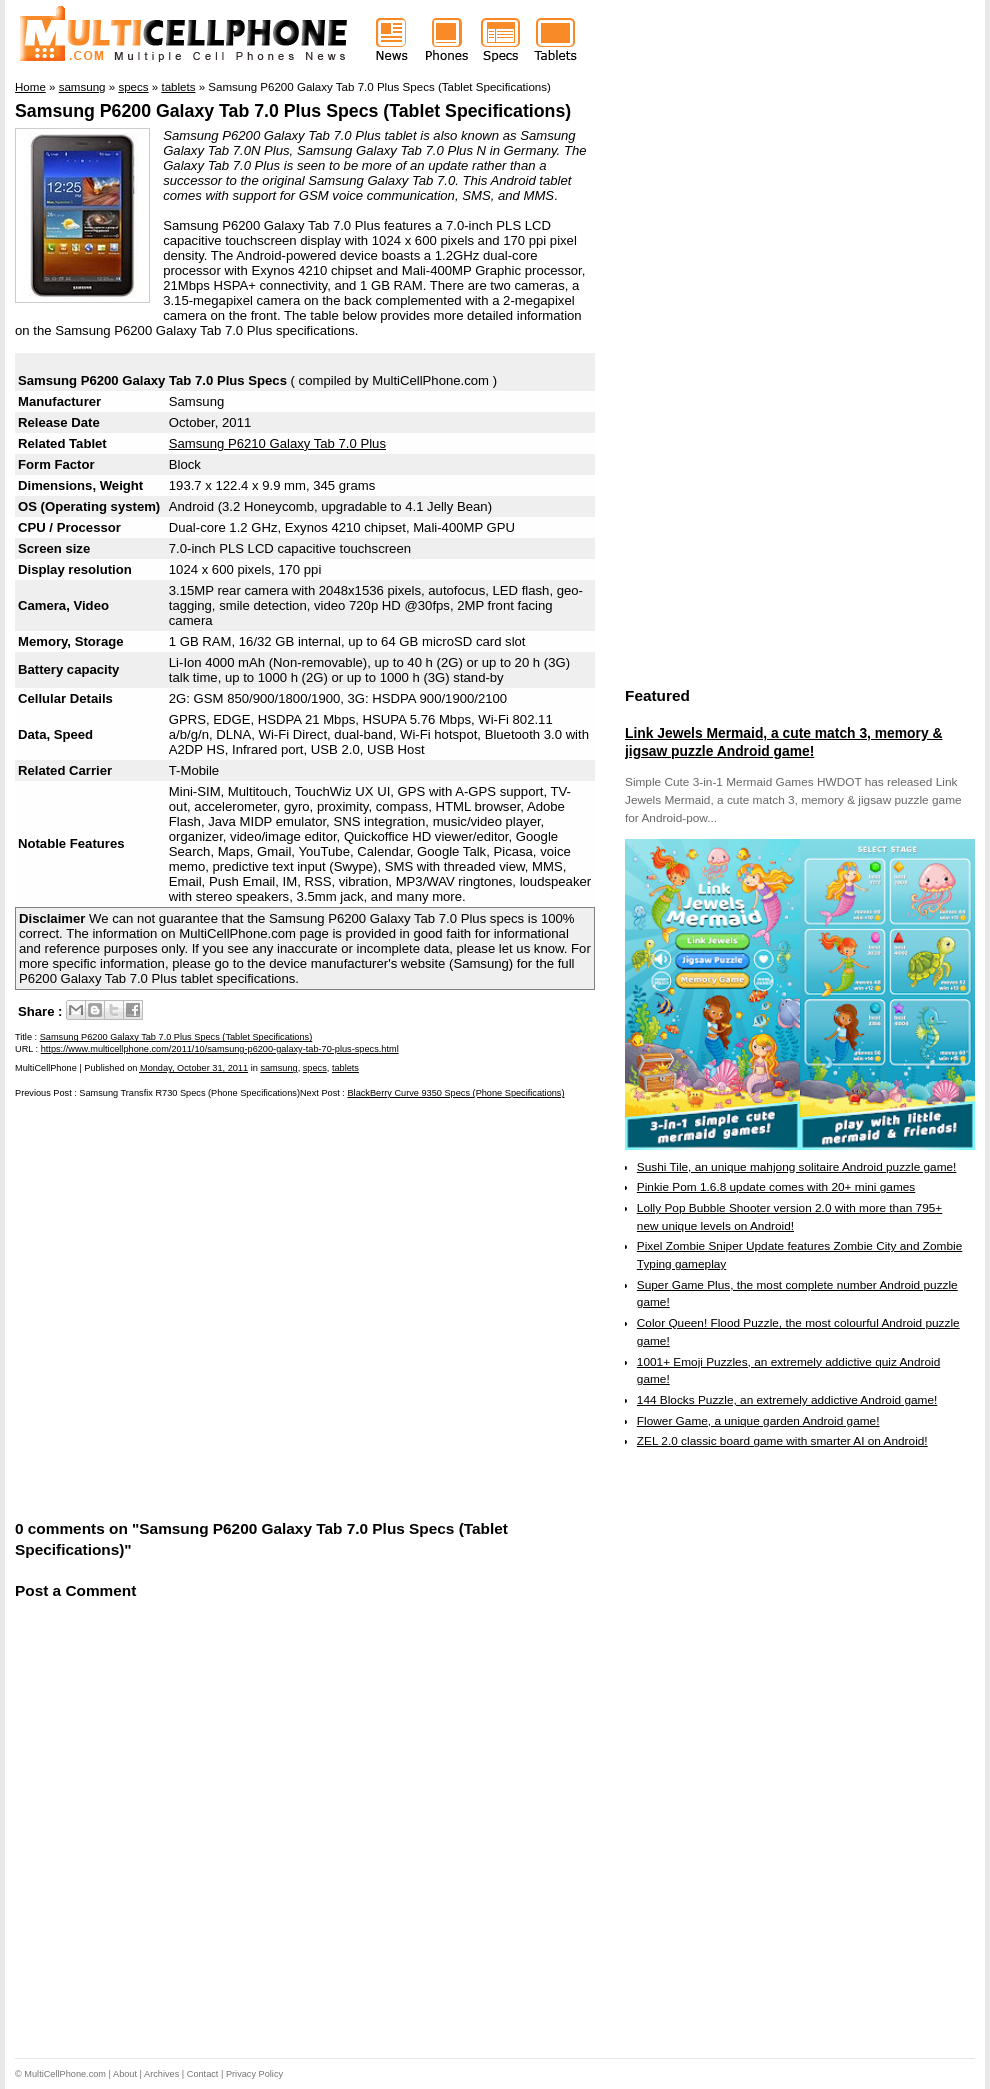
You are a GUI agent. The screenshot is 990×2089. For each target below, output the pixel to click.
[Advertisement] (192, 1307)
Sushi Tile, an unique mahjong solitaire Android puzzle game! (797, 1167)
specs (315, 1068)
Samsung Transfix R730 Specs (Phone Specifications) (189, 1093)
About (125, 2074)
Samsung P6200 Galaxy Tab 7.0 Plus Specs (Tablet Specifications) (293, 111)
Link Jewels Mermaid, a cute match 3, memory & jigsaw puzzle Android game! (783, 742)
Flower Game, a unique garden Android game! (758, 1421)
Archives (161, 2074)
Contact (203, 2074)
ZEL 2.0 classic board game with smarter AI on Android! (782, 1441)
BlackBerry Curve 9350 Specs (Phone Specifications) (455, 1093)
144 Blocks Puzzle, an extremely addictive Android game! (787, 1400)
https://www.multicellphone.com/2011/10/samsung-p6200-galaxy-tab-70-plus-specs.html (220, 1049)
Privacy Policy (254, 2074)
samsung (278, 1068)
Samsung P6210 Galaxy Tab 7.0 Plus (277, 443)
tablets (345, 1068)
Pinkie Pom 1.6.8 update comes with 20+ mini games (776, 1187)
